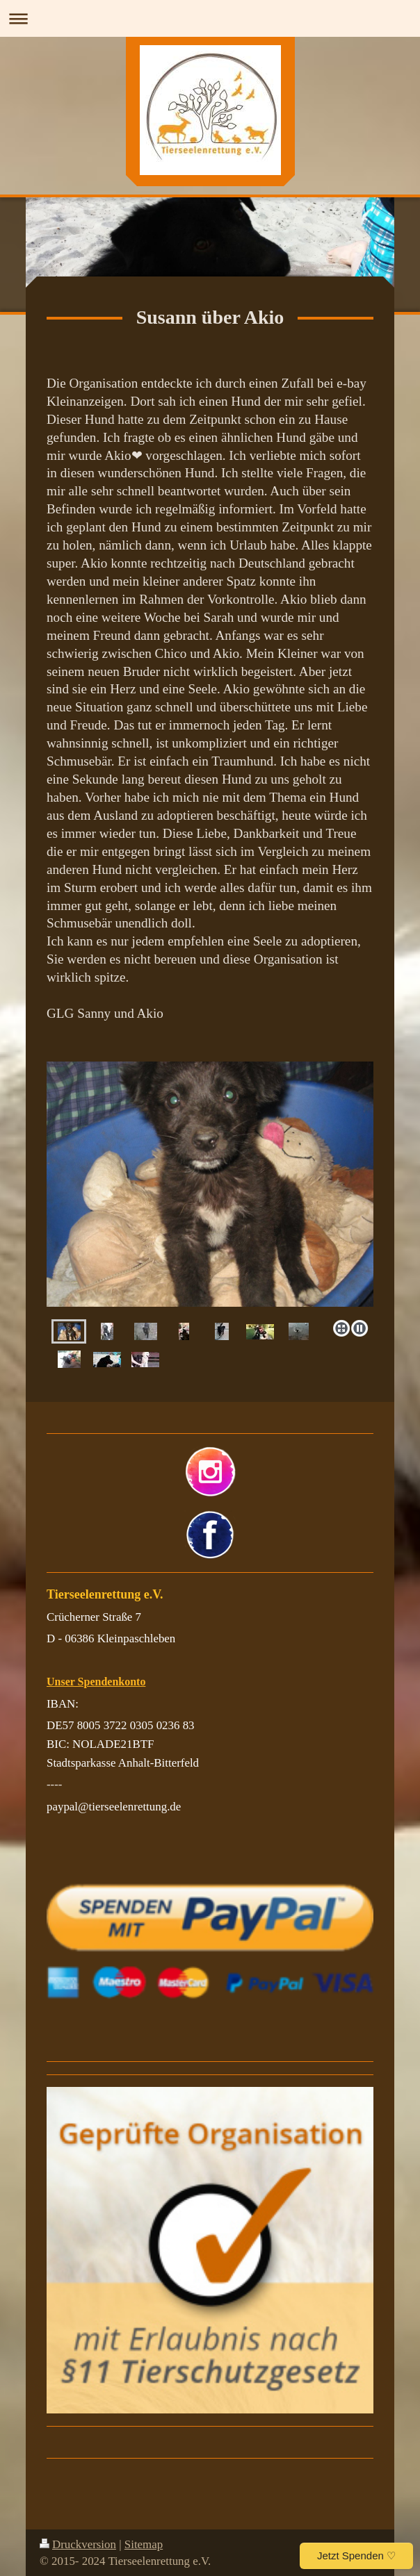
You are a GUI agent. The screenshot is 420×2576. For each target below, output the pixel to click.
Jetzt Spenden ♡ (356, 2555)
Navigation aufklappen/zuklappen (210, 18)
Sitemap (143, 2544)
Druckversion (78, 2544)
